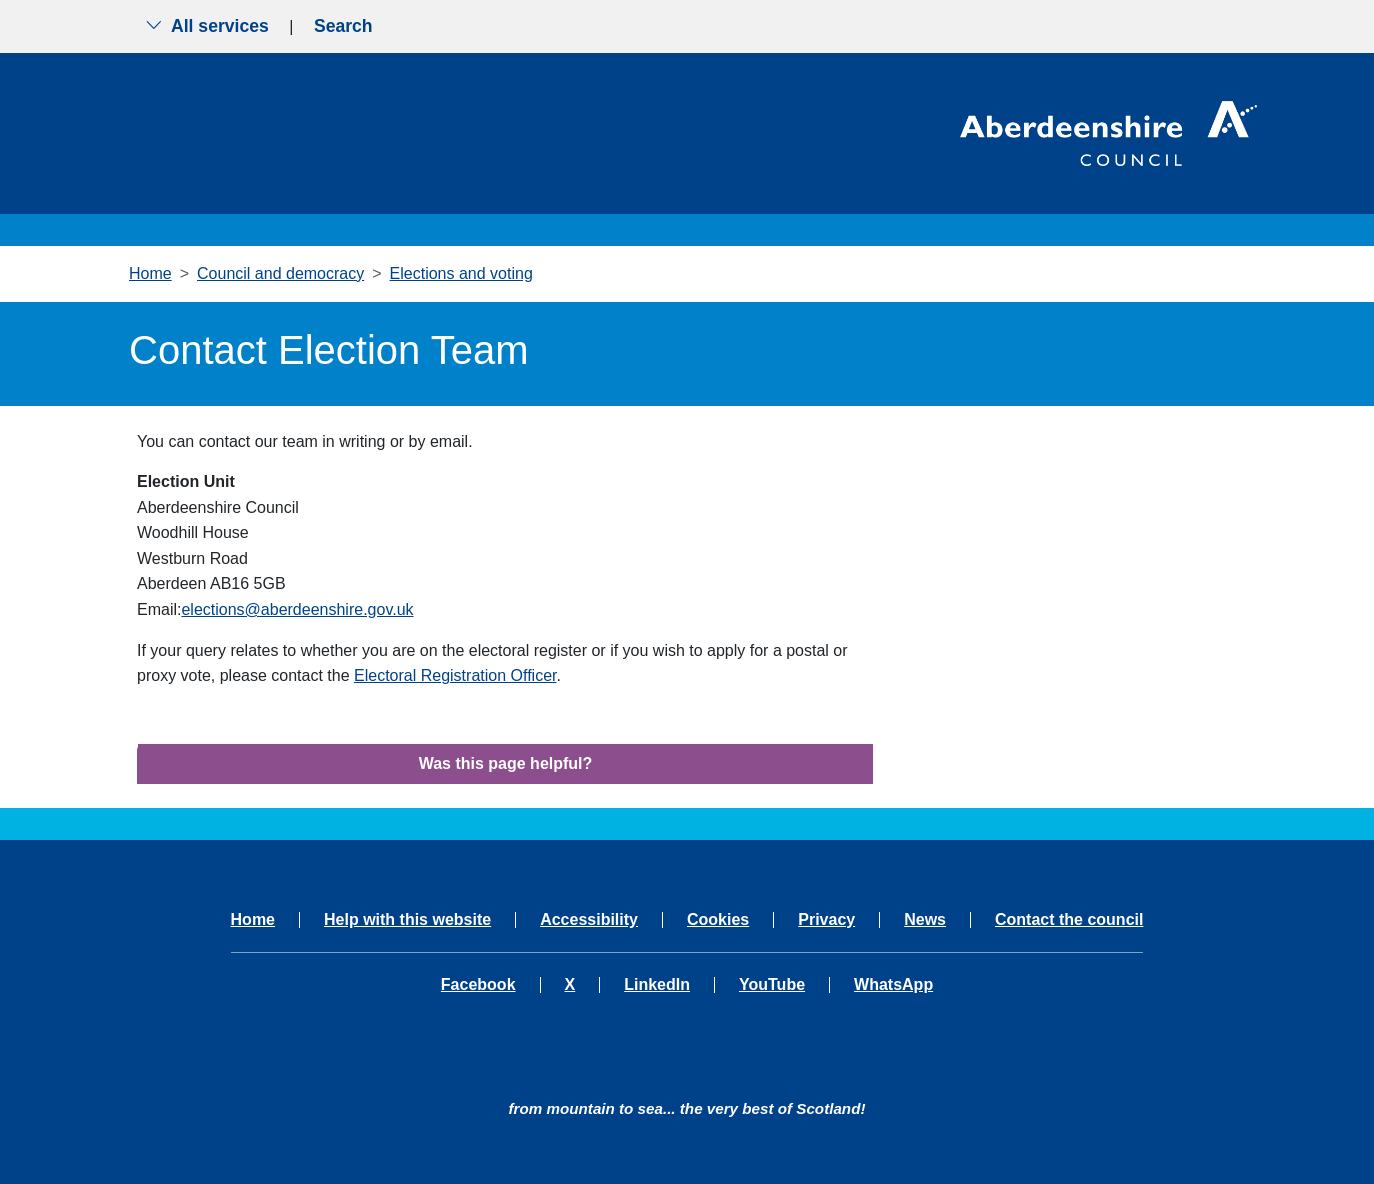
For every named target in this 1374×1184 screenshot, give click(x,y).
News (925, 920)
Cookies (718, 920)
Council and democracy (280, 273)
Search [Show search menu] (343, 26)
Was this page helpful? (506, 763)
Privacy (826, 920)
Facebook (478, 985)
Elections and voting (461, 273)
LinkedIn (657, 985)
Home (150, 273)
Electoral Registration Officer (455, 675)
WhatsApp (893, 985)
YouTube (772, 985)
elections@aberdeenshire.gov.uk (297, 609)
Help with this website (407, 920)
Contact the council (1069, 920)
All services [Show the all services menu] (207, 26)
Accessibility (589, 920)
